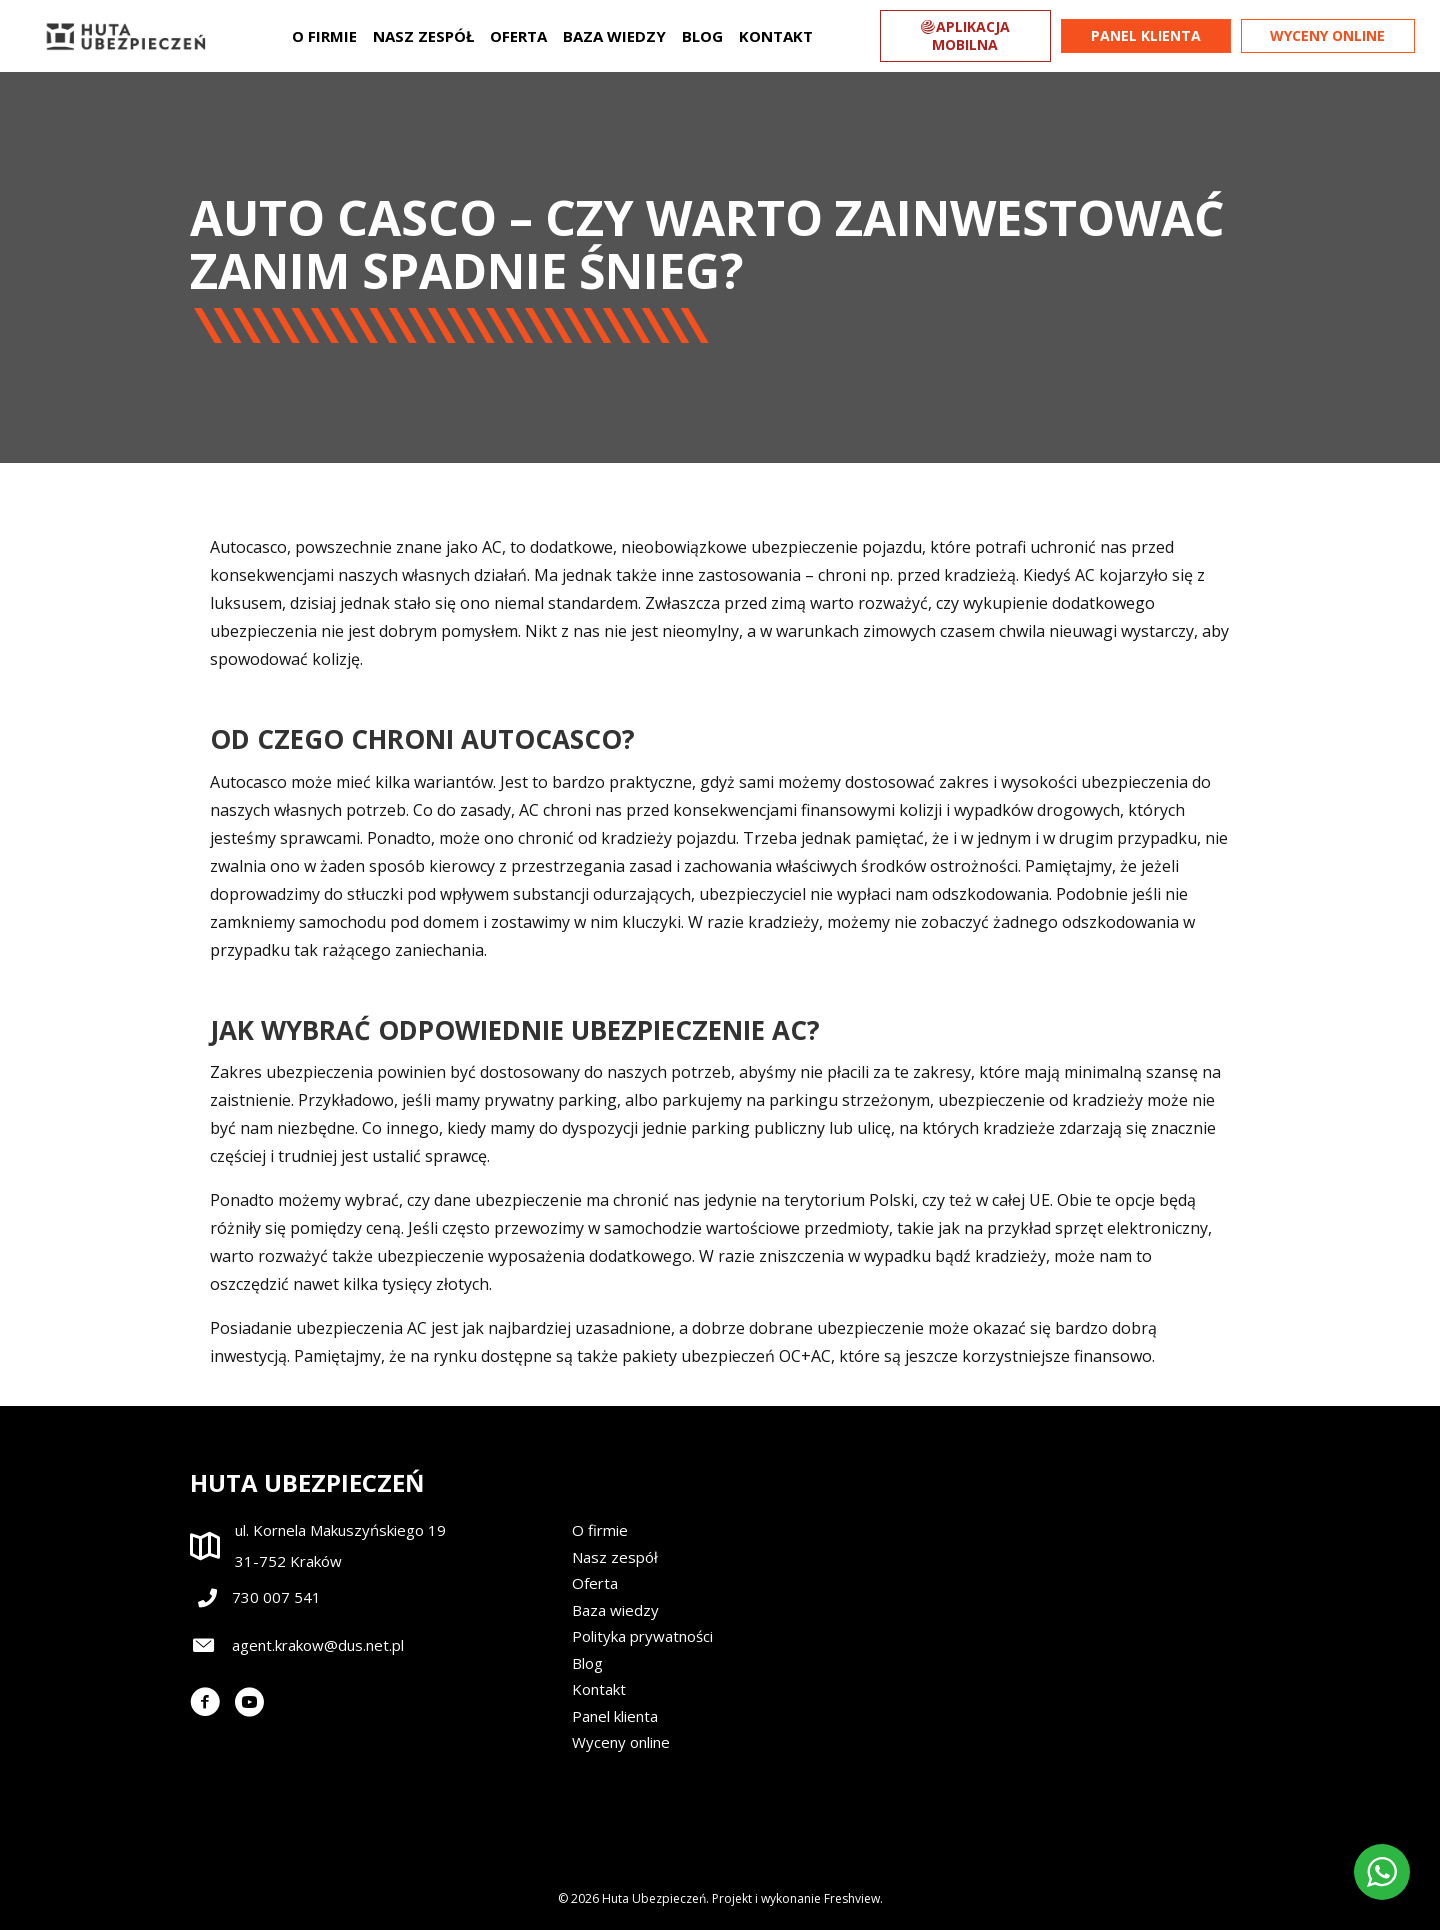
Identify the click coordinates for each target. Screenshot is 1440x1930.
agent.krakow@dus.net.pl (318, 1645)
